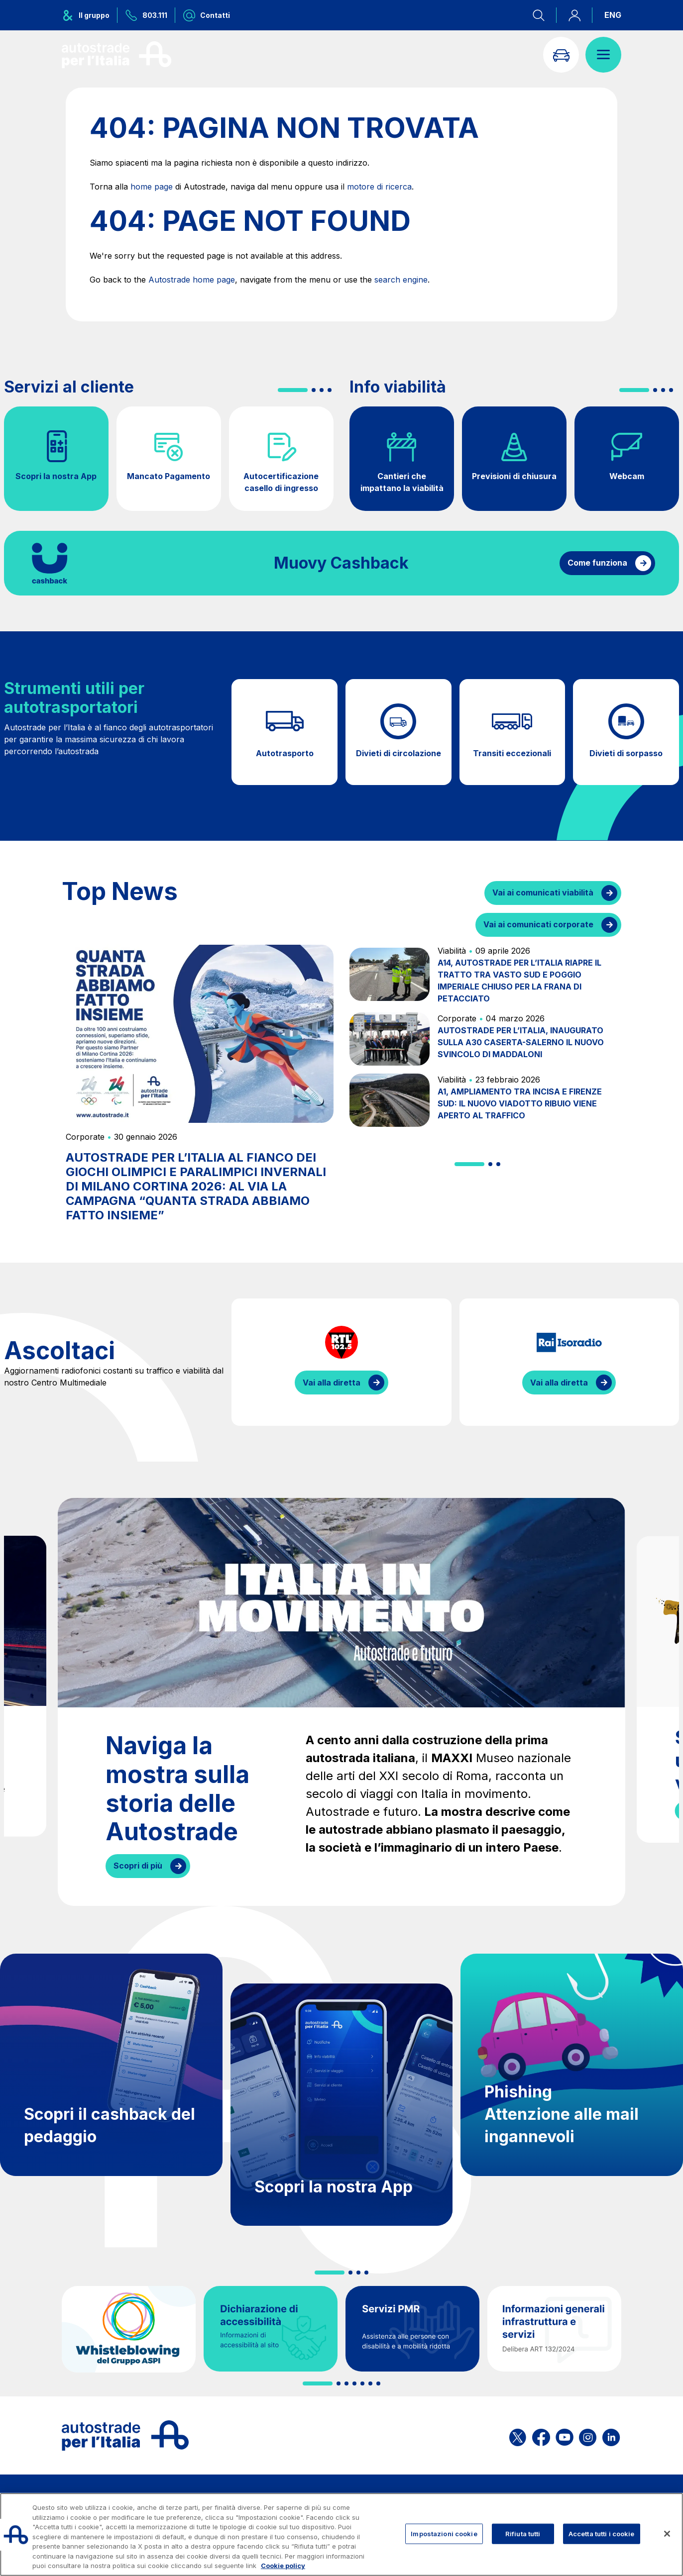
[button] (293, 390)
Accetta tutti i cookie (602, 2533)
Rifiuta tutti (523, 2533)
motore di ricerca (379, 187)
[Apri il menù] (603, 55)
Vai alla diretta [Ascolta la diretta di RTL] (331, 1382)
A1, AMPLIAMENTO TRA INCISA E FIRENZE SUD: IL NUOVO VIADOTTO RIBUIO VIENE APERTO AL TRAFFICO (520, 1103)
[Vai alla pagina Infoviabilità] (561, 55)
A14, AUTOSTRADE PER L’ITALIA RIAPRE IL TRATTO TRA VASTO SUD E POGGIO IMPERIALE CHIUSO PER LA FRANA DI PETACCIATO (519, 980)
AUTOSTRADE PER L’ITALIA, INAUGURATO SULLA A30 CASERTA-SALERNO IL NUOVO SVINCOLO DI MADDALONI (521, 1042)
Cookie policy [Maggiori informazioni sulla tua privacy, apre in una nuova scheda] (283, 2566)
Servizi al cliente (69, 387)
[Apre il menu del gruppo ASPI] (89, 15)
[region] (341, 2534)
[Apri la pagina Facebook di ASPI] (541, 2435)
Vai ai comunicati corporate (538, 924)
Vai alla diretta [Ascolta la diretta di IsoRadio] (559, 1382)
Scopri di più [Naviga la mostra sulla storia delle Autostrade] (138, 1866)
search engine (401, 280)
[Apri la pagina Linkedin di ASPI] (611, 2435)
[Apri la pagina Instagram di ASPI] (587, 2435)
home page (151, 187)
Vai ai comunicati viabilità (542, 892)
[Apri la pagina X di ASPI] (517, 2435)
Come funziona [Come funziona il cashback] (597, 563)
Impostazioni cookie (444, 2533)
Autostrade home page (191, 280)
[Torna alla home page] (116, 54)
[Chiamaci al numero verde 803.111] (146, 15)
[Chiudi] (667, 2534)
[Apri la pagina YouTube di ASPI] (564, 2435)
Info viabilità (397, 387)
